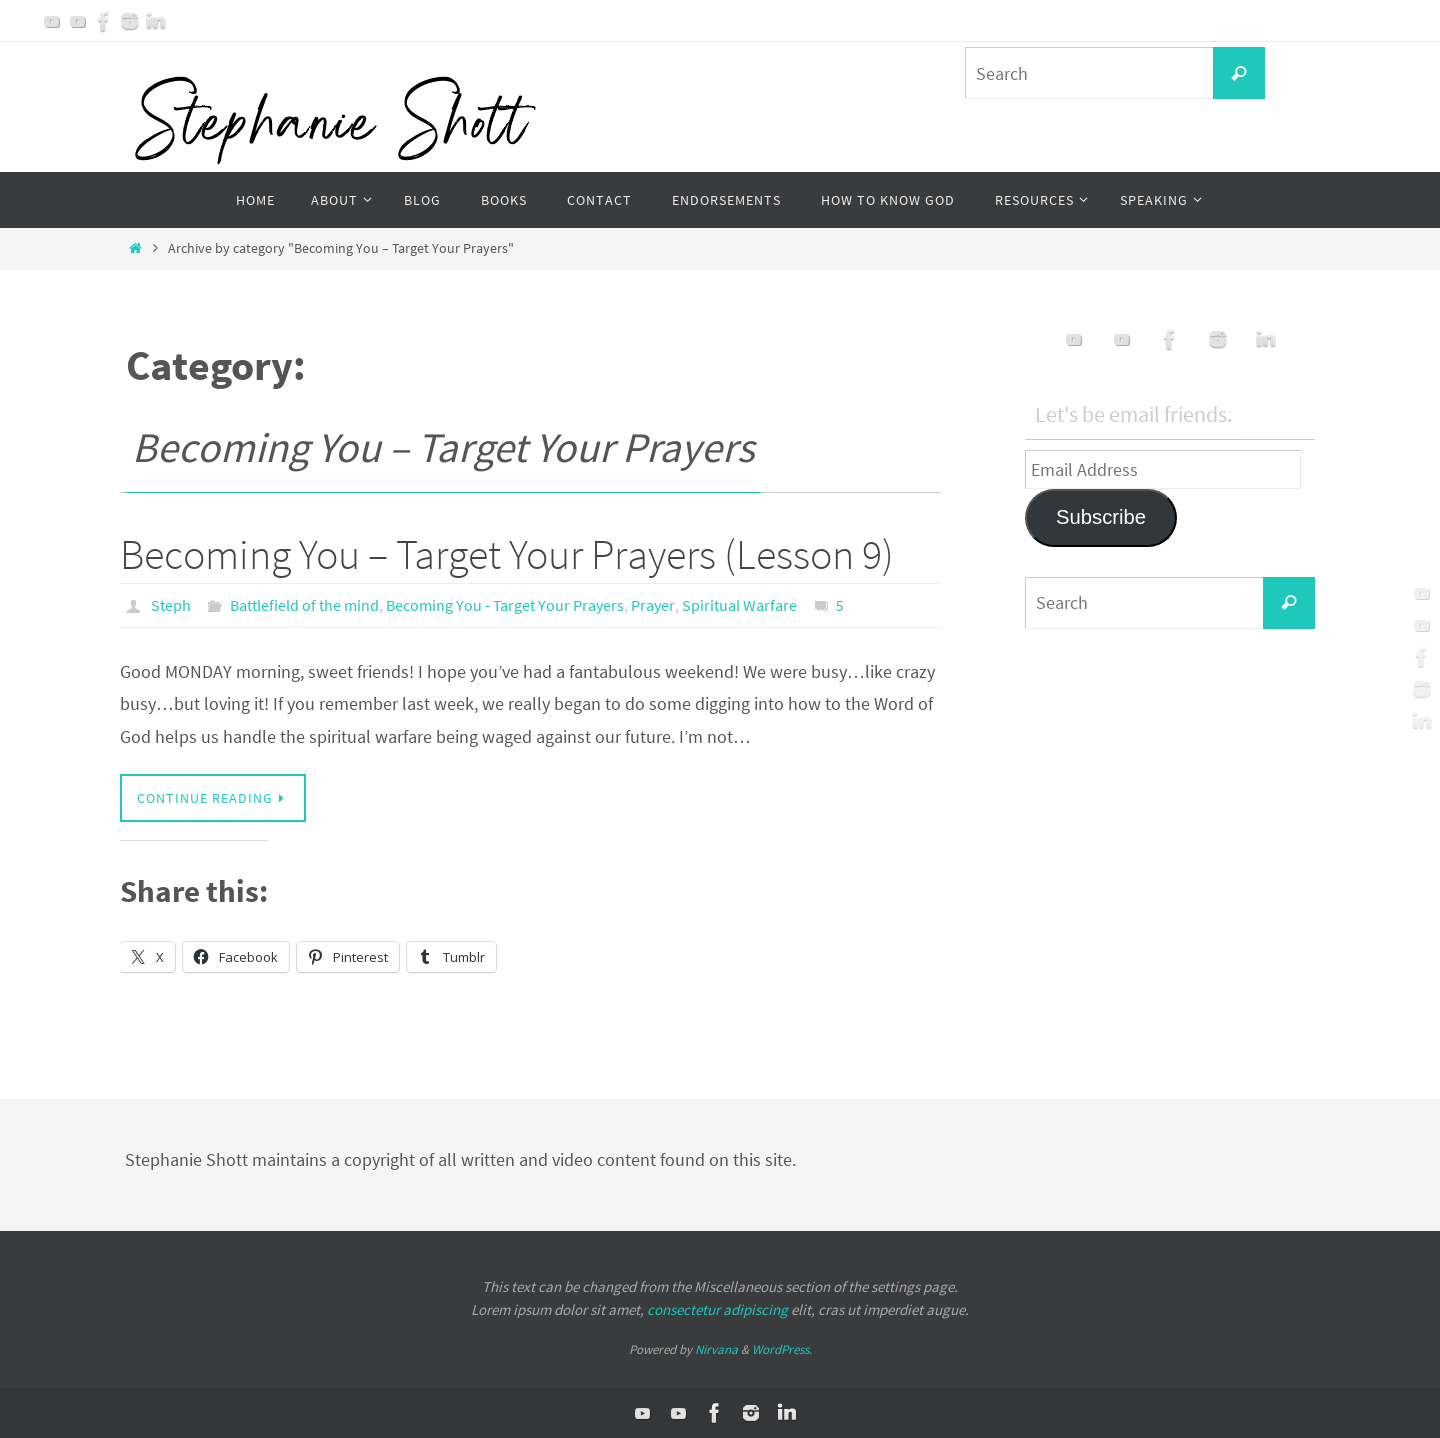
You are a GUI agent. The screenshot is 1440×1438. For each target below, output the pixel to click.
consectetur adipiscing (717, 1309)
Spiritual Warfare (739, 605)
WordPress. (782, 1349)
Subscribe (1101, 517)
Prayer (653, 605)
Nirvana (716, 1349)
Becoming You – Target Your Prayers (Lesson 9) (507, 554)
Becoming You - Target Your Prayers (505, 605)
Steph (171, 605)
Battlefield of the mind (304, 605)
